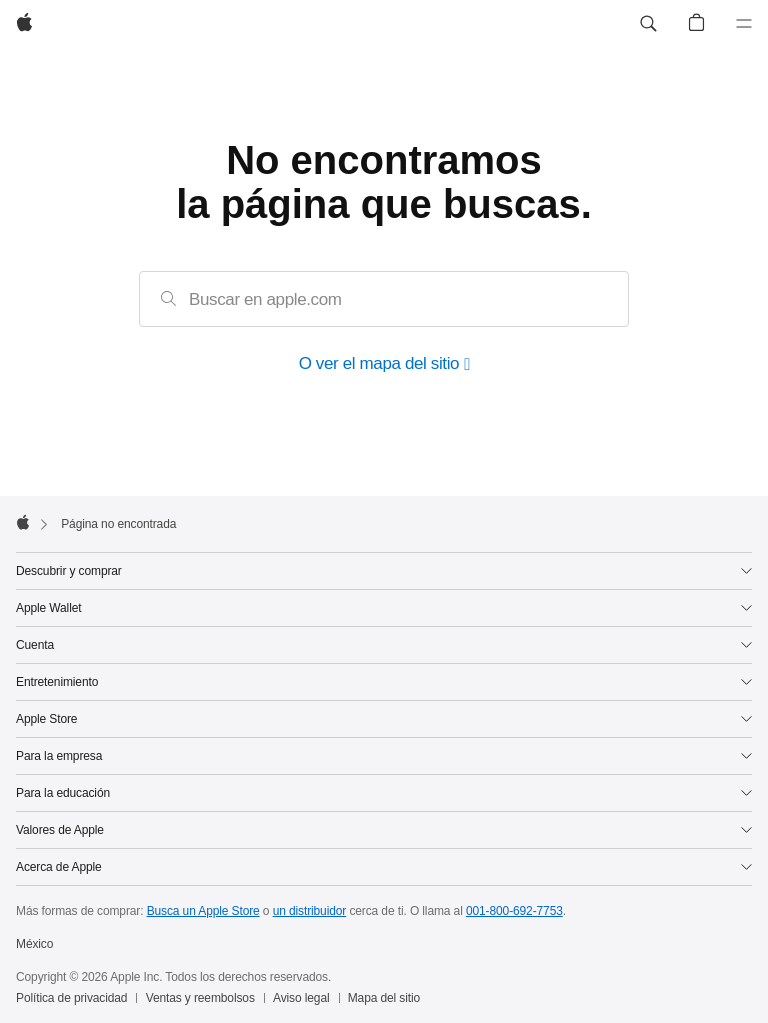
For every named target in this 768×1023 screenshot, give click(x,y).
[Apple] (24, 24)
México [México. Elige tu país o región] (34, 944)
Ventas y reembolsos (200, 998)
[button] (648, 24)
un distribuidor (310, 911)
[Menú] (744, 24)
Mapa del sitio (384, 998)
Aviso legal (301, 998)
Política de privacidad (71, 998)
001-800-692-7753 (514, 911)
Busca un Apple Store (203, 911)
